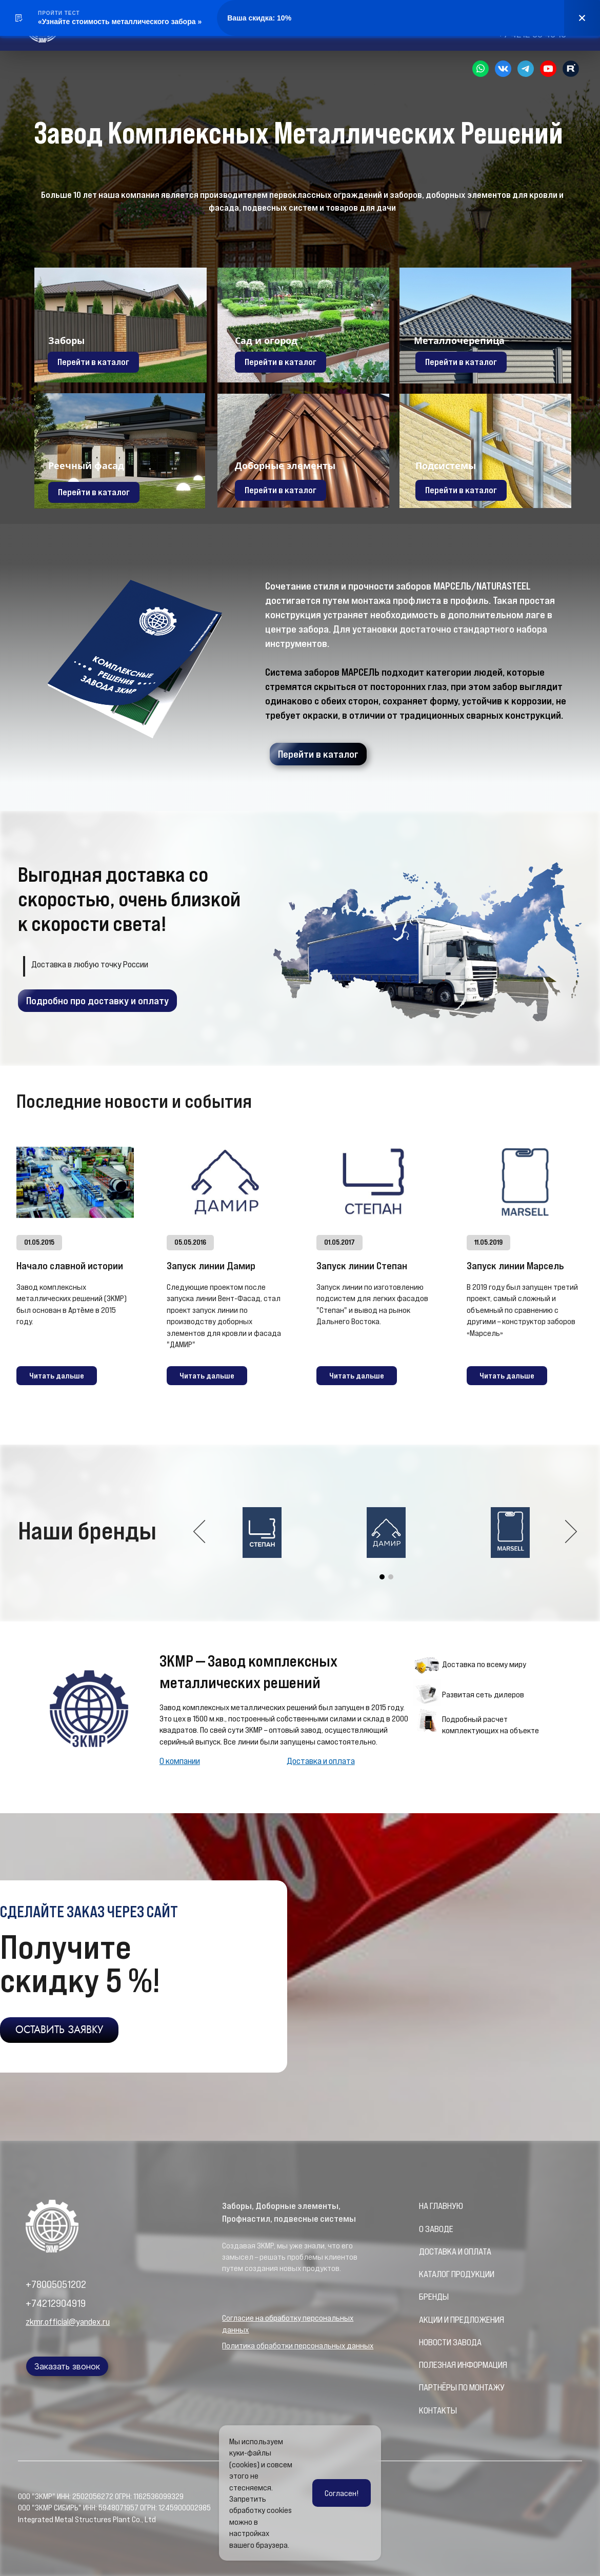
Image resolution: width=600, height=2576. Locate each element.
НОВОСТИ (436, 2342)
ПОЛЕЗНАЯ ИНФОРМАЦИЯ (463, 2365)
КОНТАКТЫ (438, 2410)
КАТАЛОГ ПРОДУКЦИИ (456, 2274)
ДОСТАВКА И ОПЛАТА (455, 2251)
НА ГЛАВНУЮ (441, 2206)
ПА (423, 2387)
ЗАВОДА (467, 2342)
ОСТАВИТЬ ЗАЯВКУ (59, 2029)
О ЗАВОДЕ (436, 2229)
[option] (386, 1532)
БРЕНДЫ (434, 2296)
